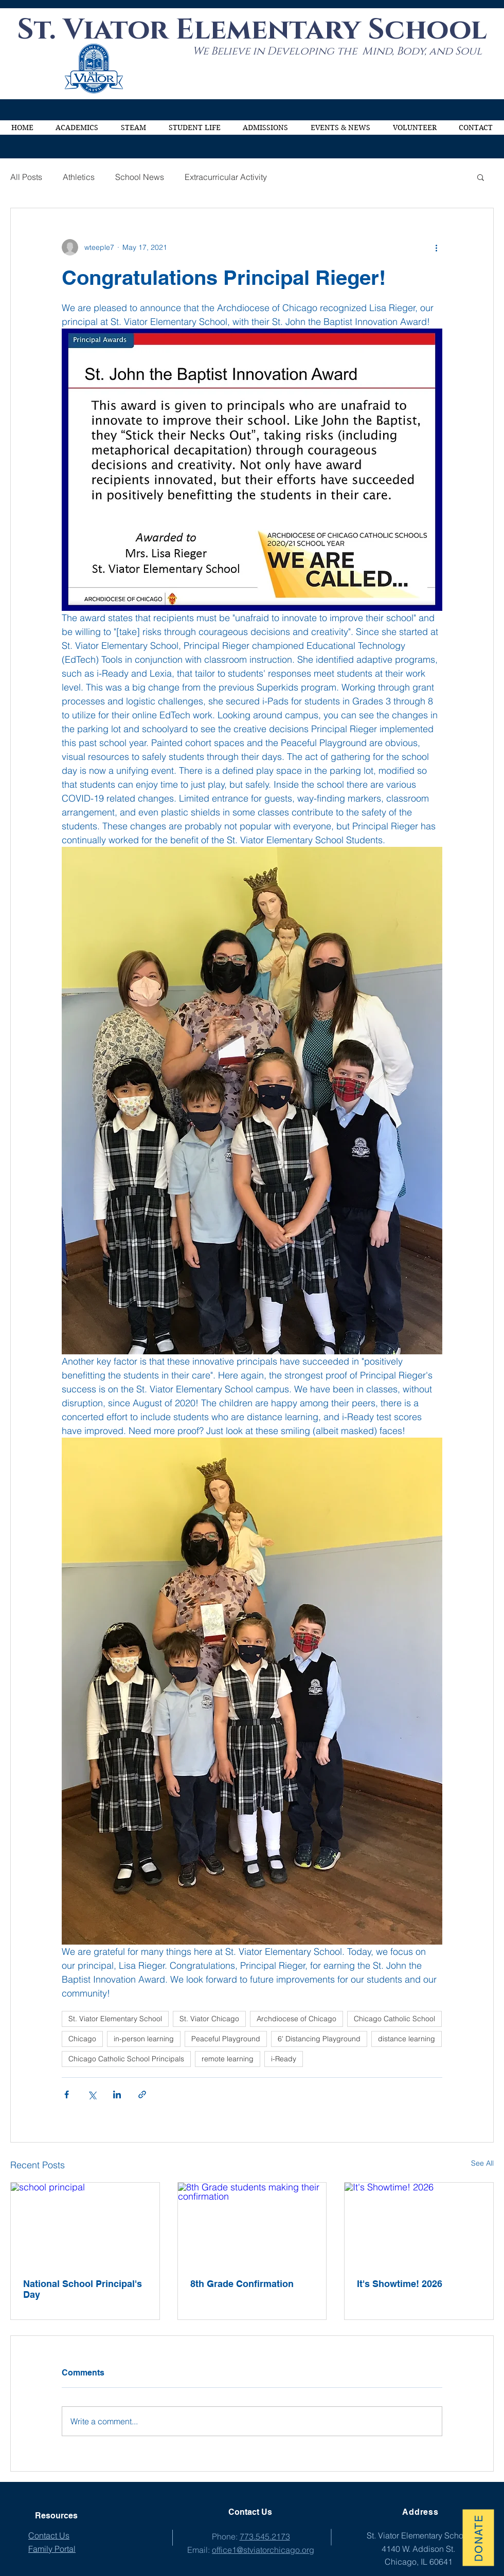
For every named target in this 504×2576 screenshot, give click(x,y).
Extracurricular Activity (226, 177)
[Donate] (478, 2537)
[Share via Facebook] (66, 2094)
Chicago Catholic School (394, 2018)
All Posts (26, 177)
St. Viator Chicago (209, 2018)
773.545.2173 (265, 2536)
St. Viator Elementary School (115, 2018)
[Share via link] (142, 2094)
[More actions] (436, 247)
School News (139, 177)
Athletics (79, 177)
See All (482, 2163)
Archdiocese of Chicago (296, 2018)
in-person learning (144, 2038)
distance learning (406, 2038)
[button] (77, 127)
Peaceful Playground (225, 2038)
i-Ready (283, 2058)
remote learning (228, 2058)
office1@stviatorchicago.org (263, 2550)
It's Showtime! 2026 (399, 2283)
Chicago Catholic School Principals (126, 2058)
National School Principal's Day (82, 2289)
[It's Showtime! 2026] (419, 2224)
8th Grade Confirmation (242, 2283)
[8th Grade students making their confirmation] (252, 2224)
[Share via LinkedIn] (117, 2094)
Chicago (82, 2038)
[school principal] (85, 2224)
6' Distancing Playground (319, 2038)
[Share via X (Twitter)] (92, 2094)
